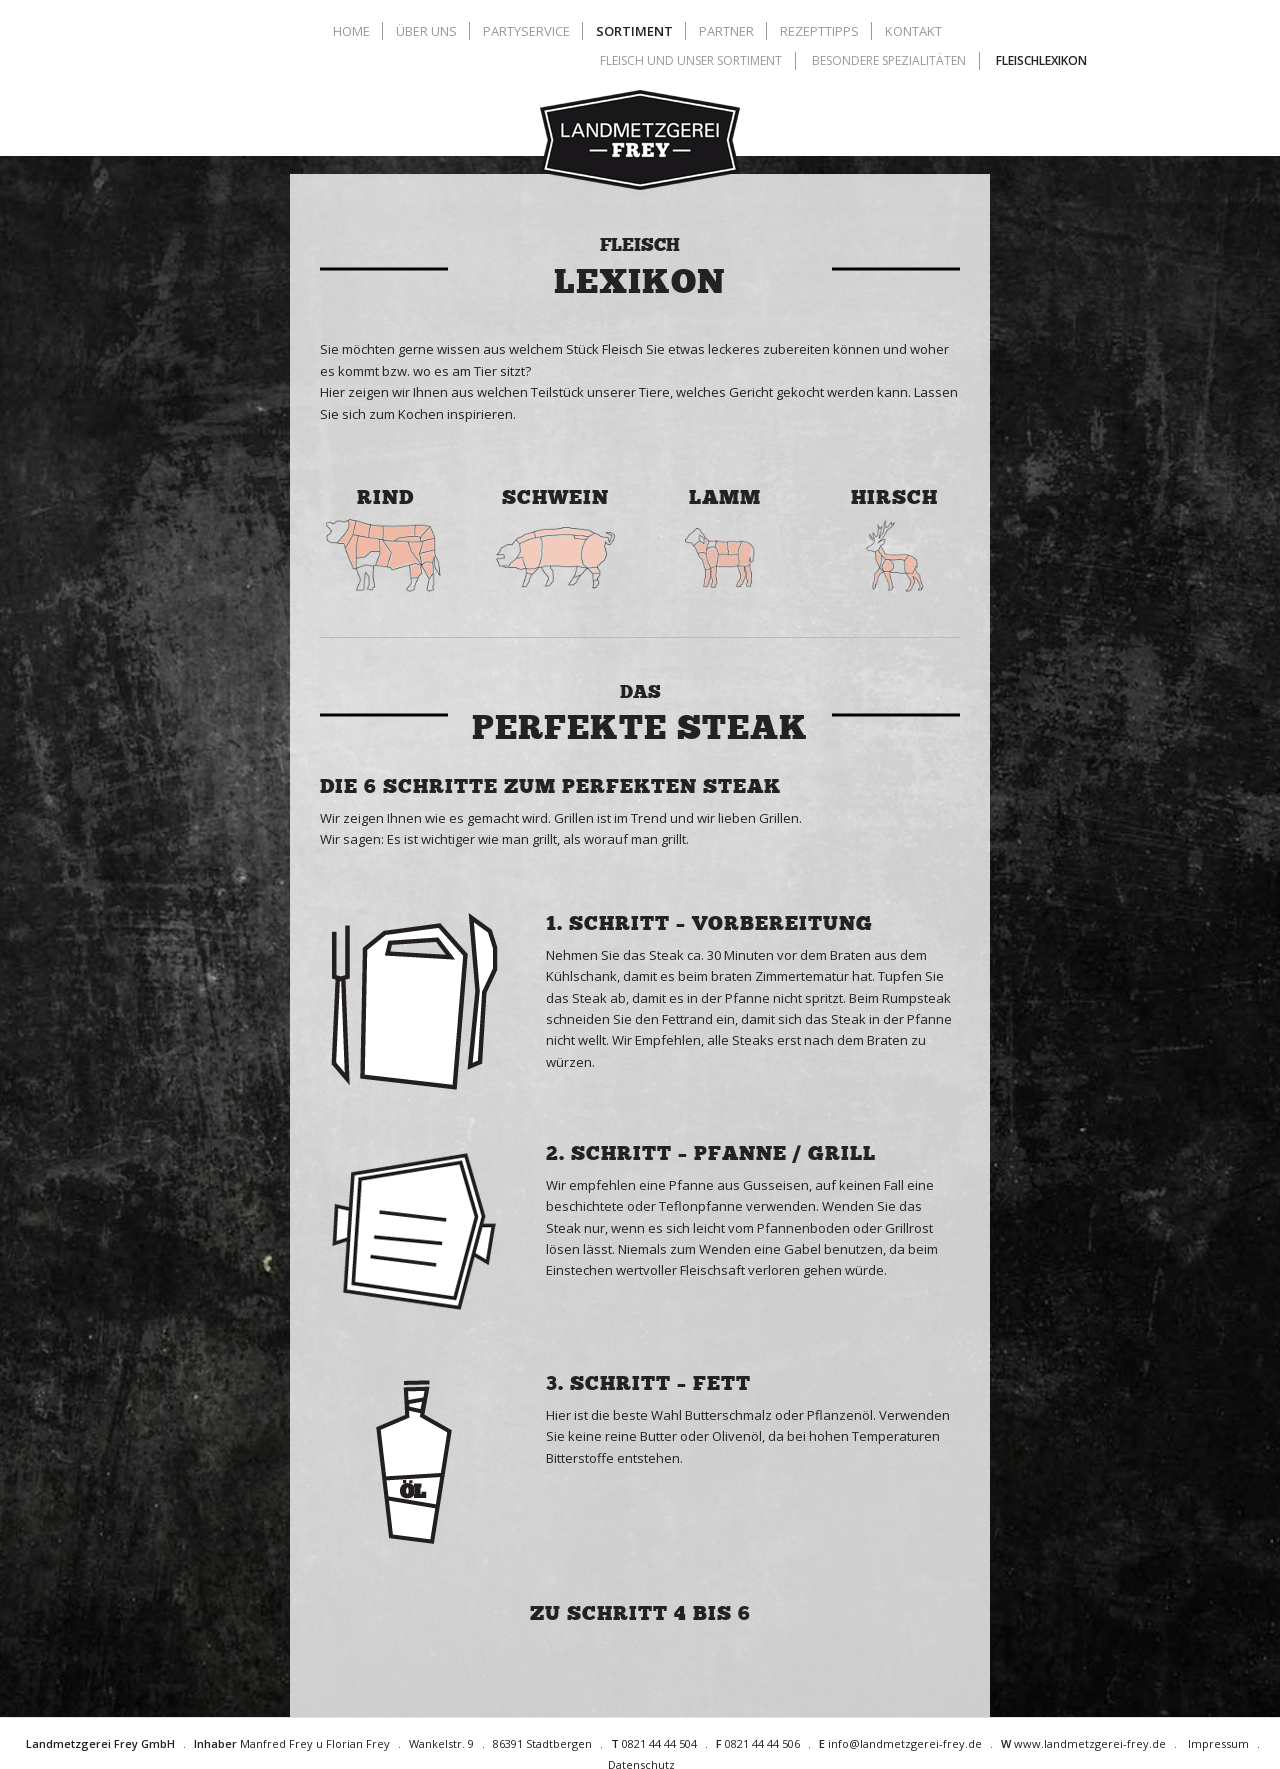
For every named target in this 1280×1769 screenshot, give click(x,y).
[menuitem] (354, 31)
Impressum (1218, 1743)
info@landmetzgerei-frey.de (905, 1743)
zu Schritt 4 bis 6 (640, 1613)
